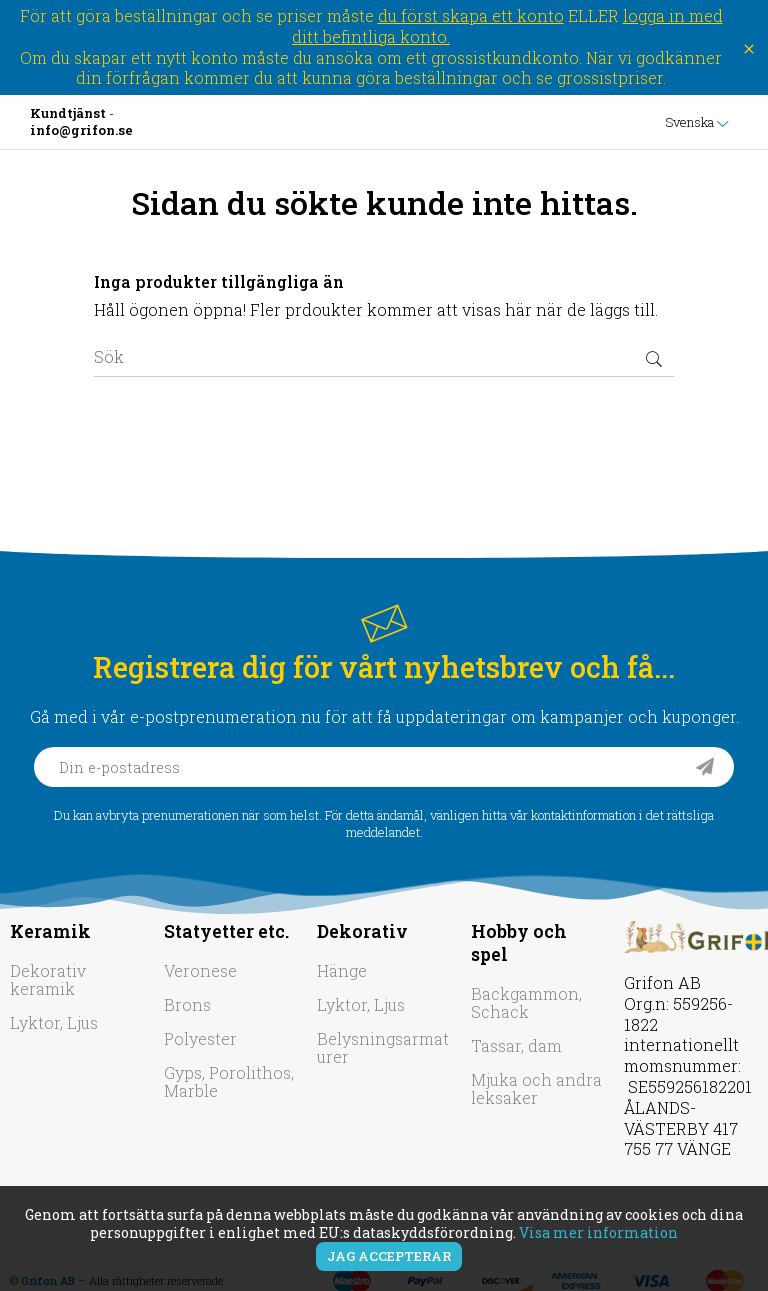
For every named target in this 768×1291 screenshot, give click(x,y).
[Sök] (384, 357)
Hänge (342, 970)
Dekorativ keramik (48, 979)
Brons (187, 1004)
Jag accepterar (389, 1256)
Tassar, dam (516, 1045)
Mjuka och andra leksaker (536, 1088)
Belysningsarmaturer (383, 1047)
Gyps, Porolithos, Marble (229, 1081)
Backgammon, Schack (526, 1002)
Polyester (200, 1038)
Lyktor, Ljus (54, 1022)
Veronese (200, 970)
